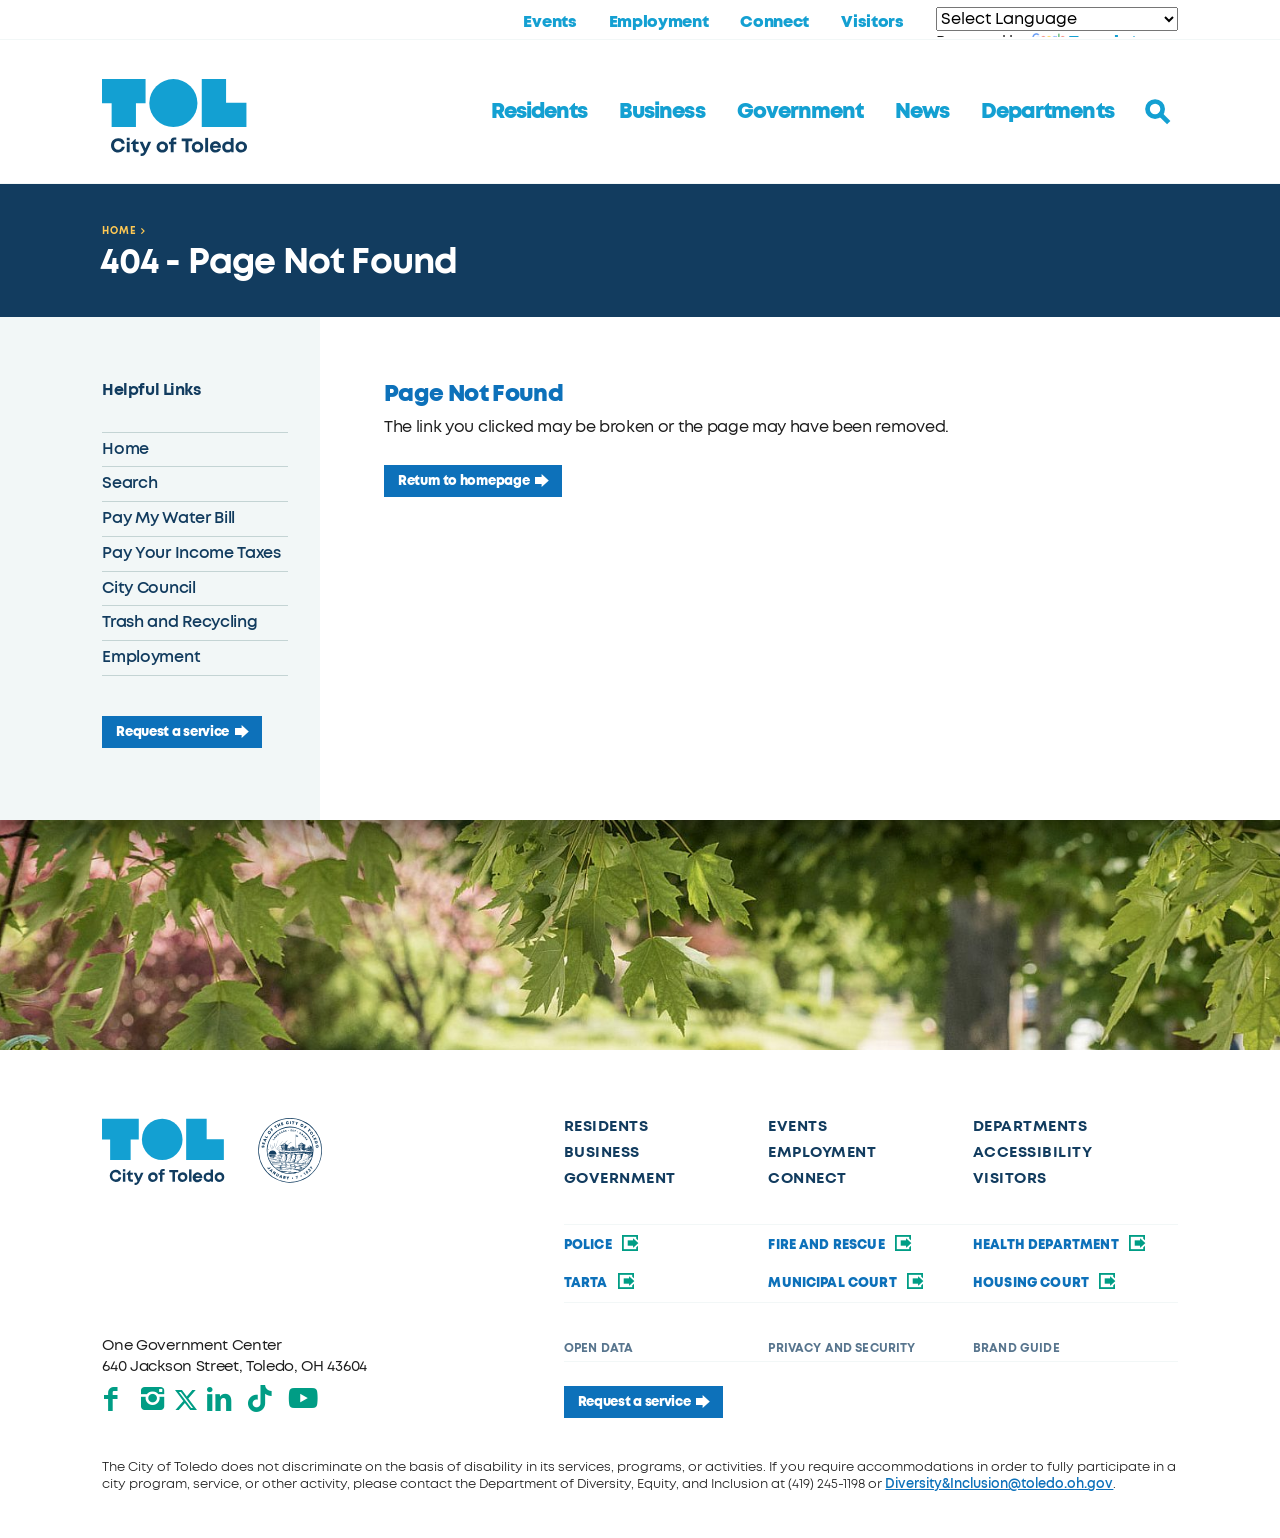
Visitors (872, 22)
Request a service (172, 731)
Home (119, 230)
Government (800, 111)
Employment (659, 22)
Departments (1047, 111)
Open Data (598, 1348)
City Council (148, 588)
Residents (539, 111)
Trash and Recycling (179, 622)
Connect (774, 22)
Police (603, 1244)
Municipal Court (847, 1282)
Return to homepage (463, 480)
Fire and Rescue (841, 1244)
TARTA (600, 1282)
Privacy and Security (841, 1348)
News (922, 111)
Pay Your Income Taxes (191, 553)
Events (549, 22)
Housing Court (1046, 1282)
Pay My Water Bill (168, 518)
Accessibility (1032, 1152)
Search (129, 483)
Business (661, 111)
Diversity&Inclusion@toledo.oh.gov (999, 1483)
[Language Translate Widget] (1057, 19)
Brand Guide (1016, 1348)
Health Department (1060, 1244)
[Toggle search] (1158, 112)
